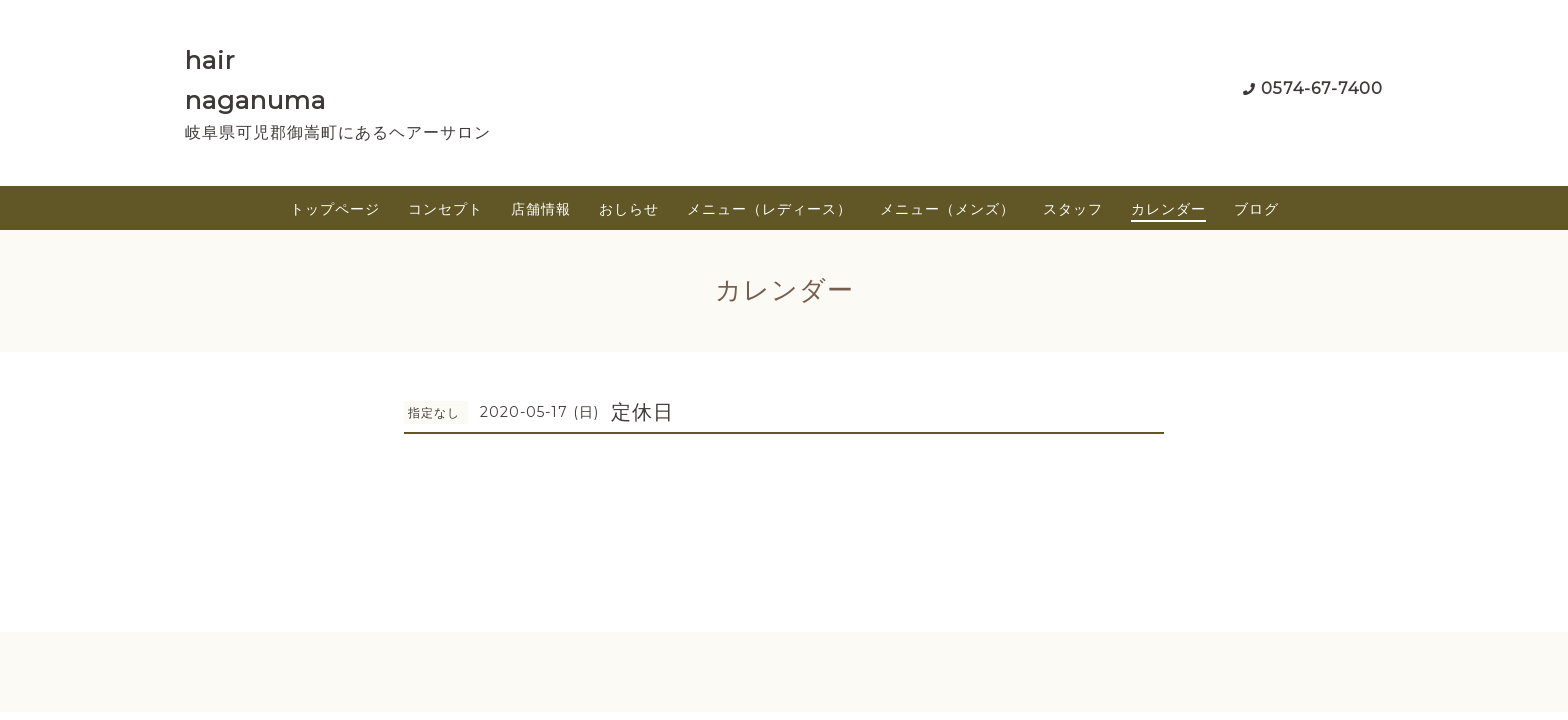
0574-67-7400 (1322, 88)
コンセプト (445, 209)
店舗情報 (541, 209)
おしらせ (629, 209)
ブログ (1256, 209)
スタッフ (1073, 209)
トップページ (335, 209)
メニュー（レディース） (769, 209)
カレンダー (1168, 209)
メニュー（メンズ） (947, 209)
